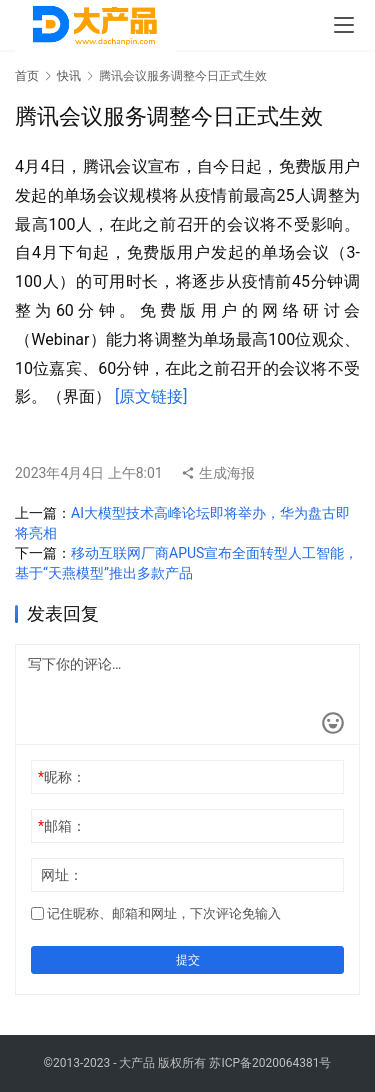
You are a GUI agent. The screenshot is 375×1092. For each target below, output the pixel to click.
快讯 (69, 76)
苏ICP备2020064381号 (270, 1063)
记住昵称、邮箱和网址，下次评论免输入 (156, 913)
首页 (27, 76)
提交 (188, 960)
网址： (62, 875)
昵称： (62, 777)
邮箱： (62, 826)
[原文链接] (151, 396)
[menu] (344, 25)
